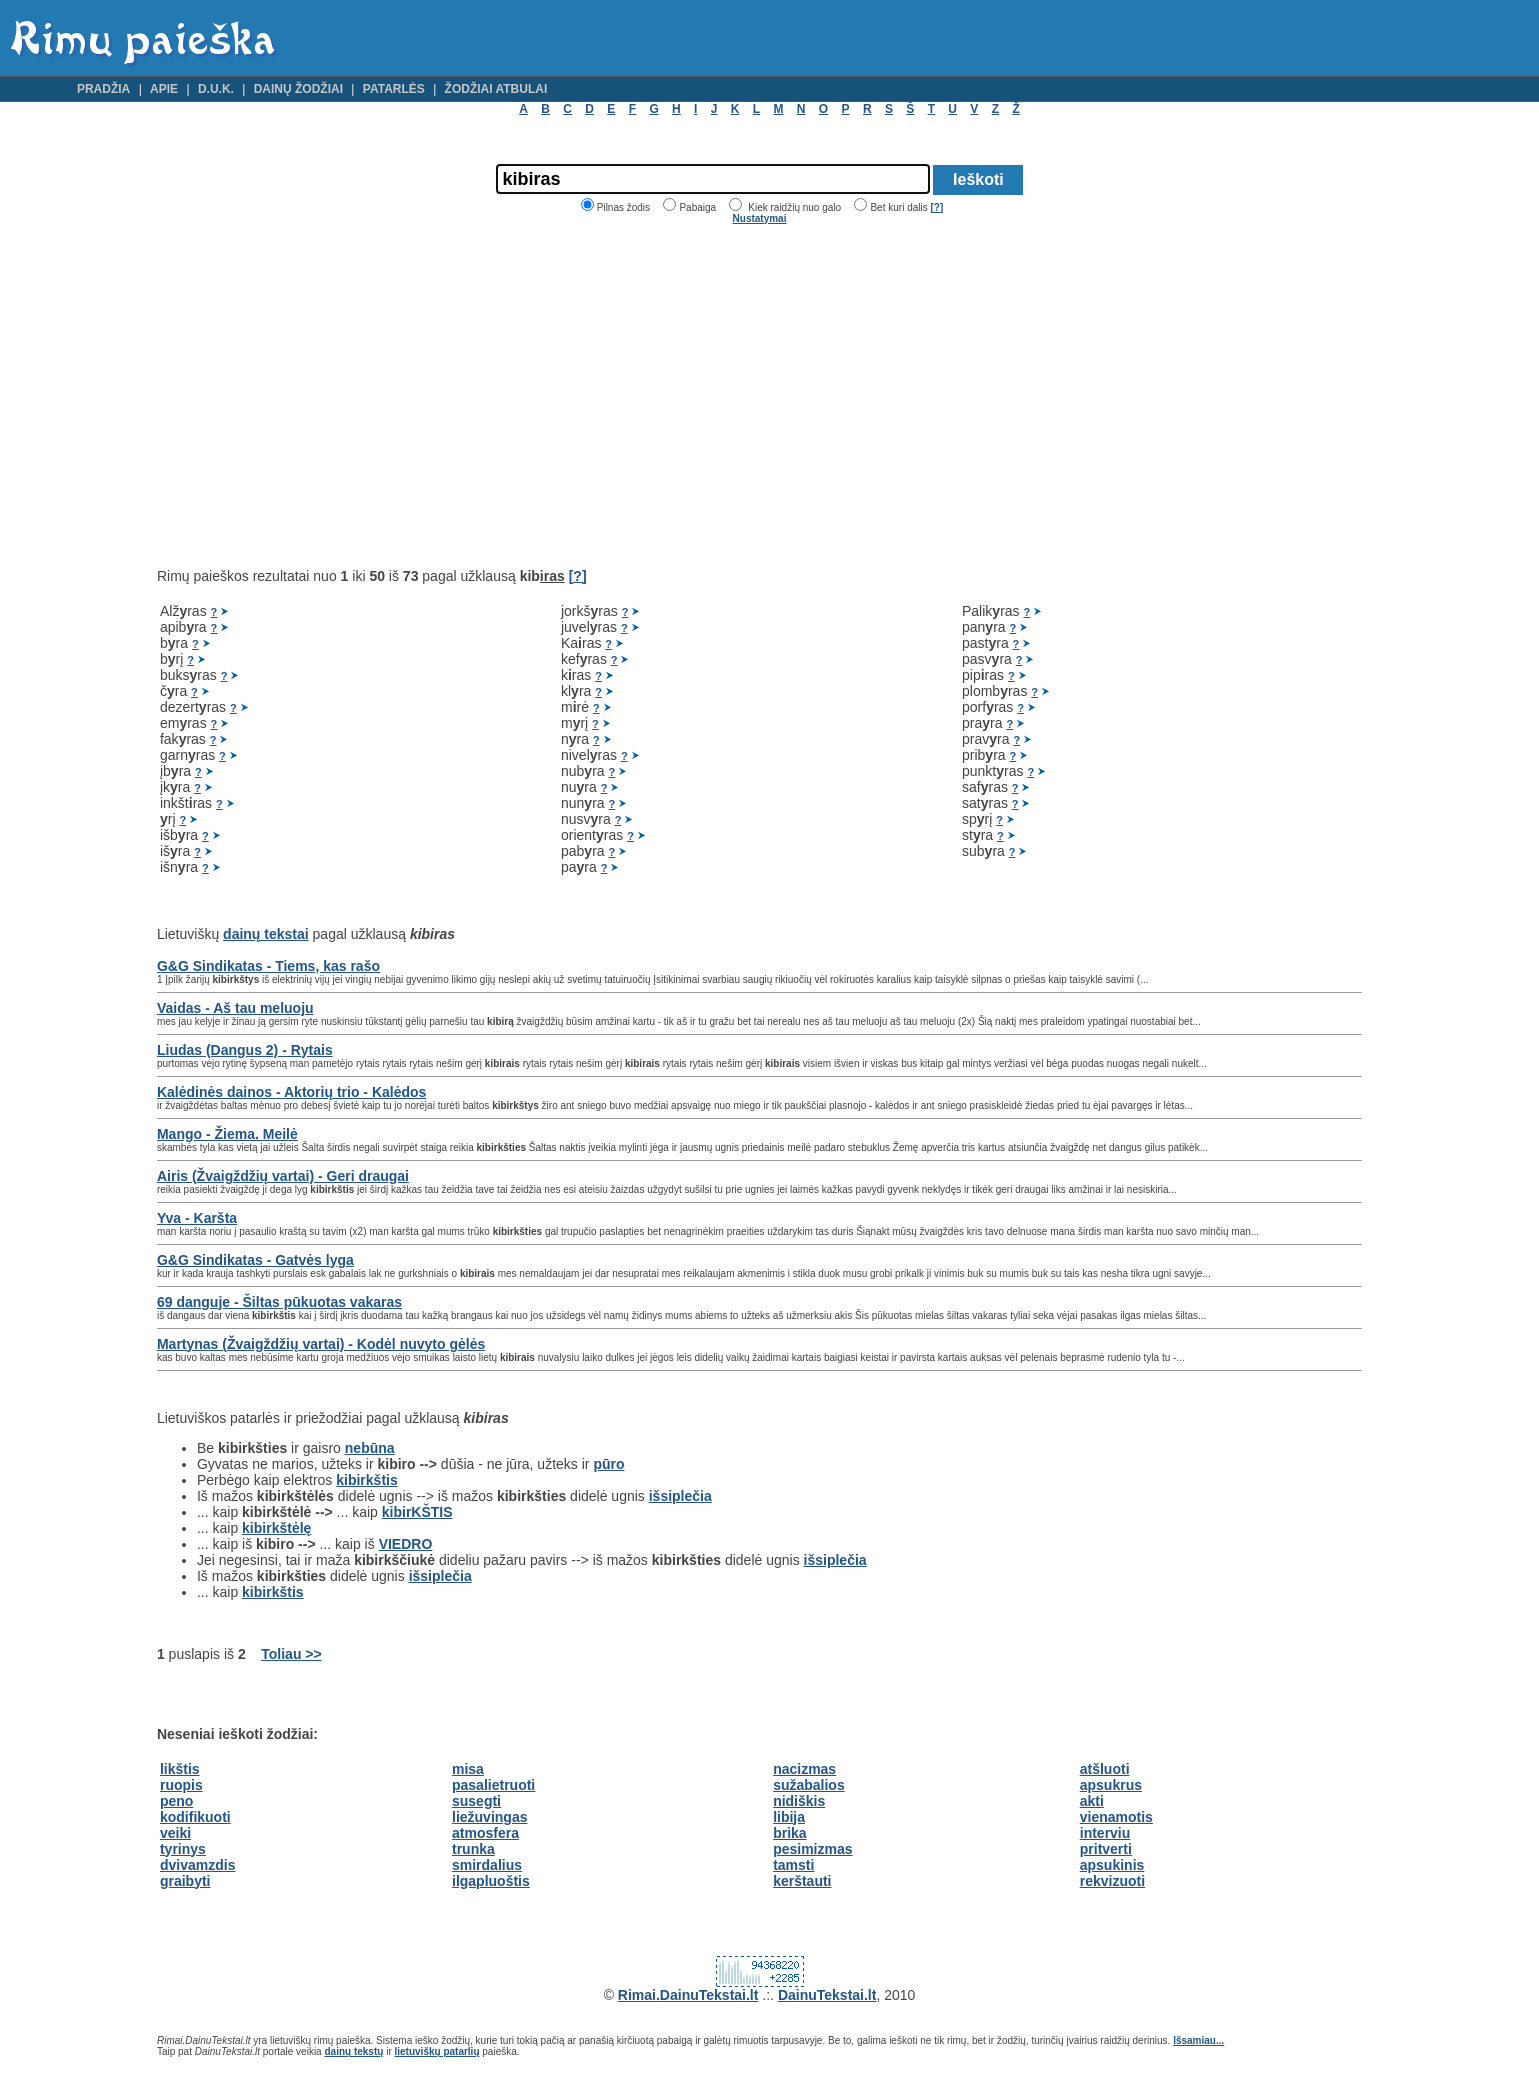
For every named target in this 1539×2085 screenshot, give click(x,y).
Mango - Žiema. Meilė (227, 1134)
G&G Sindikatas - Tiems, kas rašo (268, 966)
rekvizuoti (1112, 1881)
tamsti (793, 1865)
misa (468, 1769)
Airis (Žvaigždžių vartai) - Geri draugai (283, 1176)
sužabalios (809, 1785)
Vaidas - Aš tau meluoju (235, 1008)
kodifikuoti (195, 1817)
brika (789, 1833)
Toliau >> (291, 1654)
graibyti (185, 1881)
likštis (180, 1769)
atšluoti (1105, 1769)
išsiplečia (680, 1496)
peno (176, 1801)
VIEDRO (406, 1544)
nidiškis (799, 1801)
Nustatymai (760, 218)
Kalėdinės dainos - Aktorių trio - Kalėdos (291, 1092)
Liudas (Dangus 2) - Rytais (245, 1050)
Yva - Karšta (197, 1218)
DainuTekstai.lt (827, 1995)
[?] (936, 207)
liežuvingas (489, 1817)
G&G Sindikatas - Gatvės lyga (255, 1260)
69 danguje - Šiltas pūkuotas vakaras (279, 1302)
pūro (608, 1464)
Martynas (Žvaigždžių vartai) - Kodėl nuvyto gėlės (321, 1344)
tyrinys (183, 1849)
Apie (164, 89)
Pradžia (103, 89)
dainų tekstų (353, 2051)
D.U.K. (216, 89)
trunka (473, 1849)
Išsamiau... (1198, 2040)
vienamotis (1116, 1817)
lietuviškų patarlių (436, 2051)
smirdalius (487, 1865)
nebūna (370, 1448)
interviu (1105, 1833)
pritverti (1106, 1849)
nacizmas (804, 1769)
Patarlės (394, 89)
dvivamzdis (197, 1865)
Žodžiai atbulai (496, 89)
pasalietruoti (493, 1785)
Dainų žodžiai (298, 89)
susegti (476, 1801)
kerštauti (802, 1881)
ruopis (181, 1785)
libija (789, 1817)
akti (1092, 1801)
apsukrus (1111, 1785)
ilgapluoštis (491, 1881)
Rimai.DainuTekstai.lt (688, 1995)
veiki (175, 1833)
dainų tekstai (266, 934)
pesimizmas (812, 1849)
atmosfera (485, 1833)
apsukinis (1112, 1865)
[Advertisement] (325, 396)
